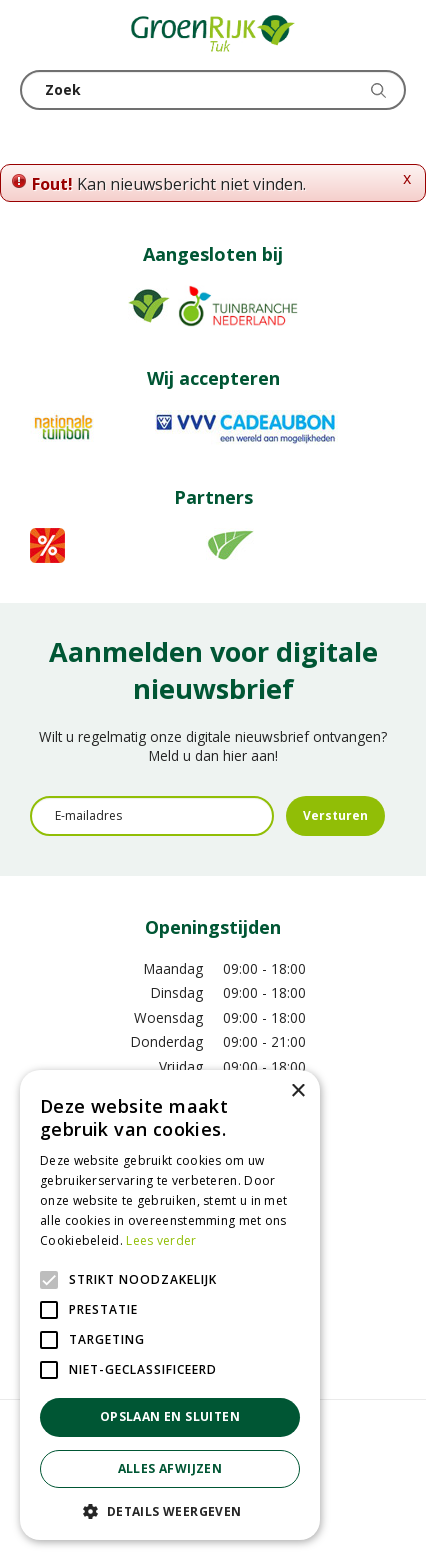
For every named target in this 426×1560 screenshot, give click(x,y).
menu (35, 35)
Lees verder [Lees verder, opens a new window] (161, 1240)
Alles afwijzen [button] (170, 1468)
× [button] (297, 1091)
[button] (170, 1510)
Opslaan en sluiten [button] (170, 1416)
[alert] (170, 1305)
